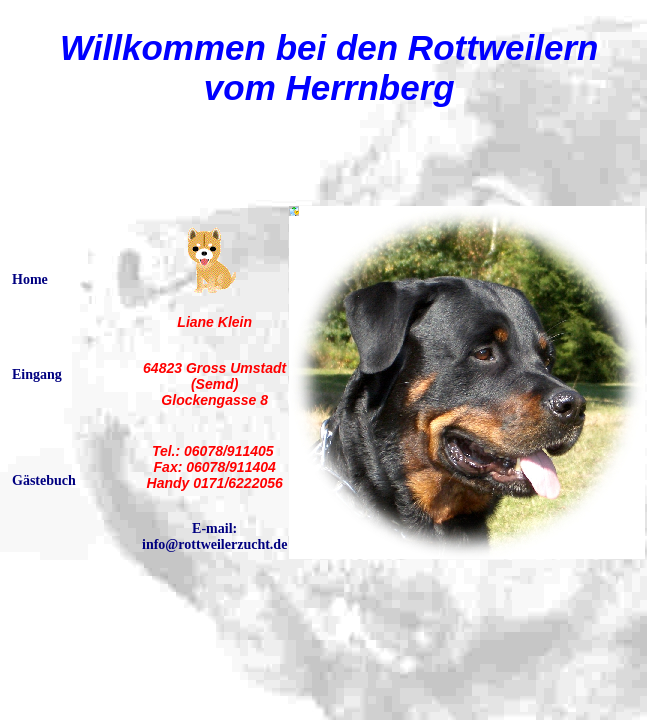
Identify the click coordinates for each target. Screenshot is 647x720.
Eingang (37, 374)
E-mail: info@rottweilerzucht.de (214, 536)
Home (30, 279)
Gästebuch (44, 480)
